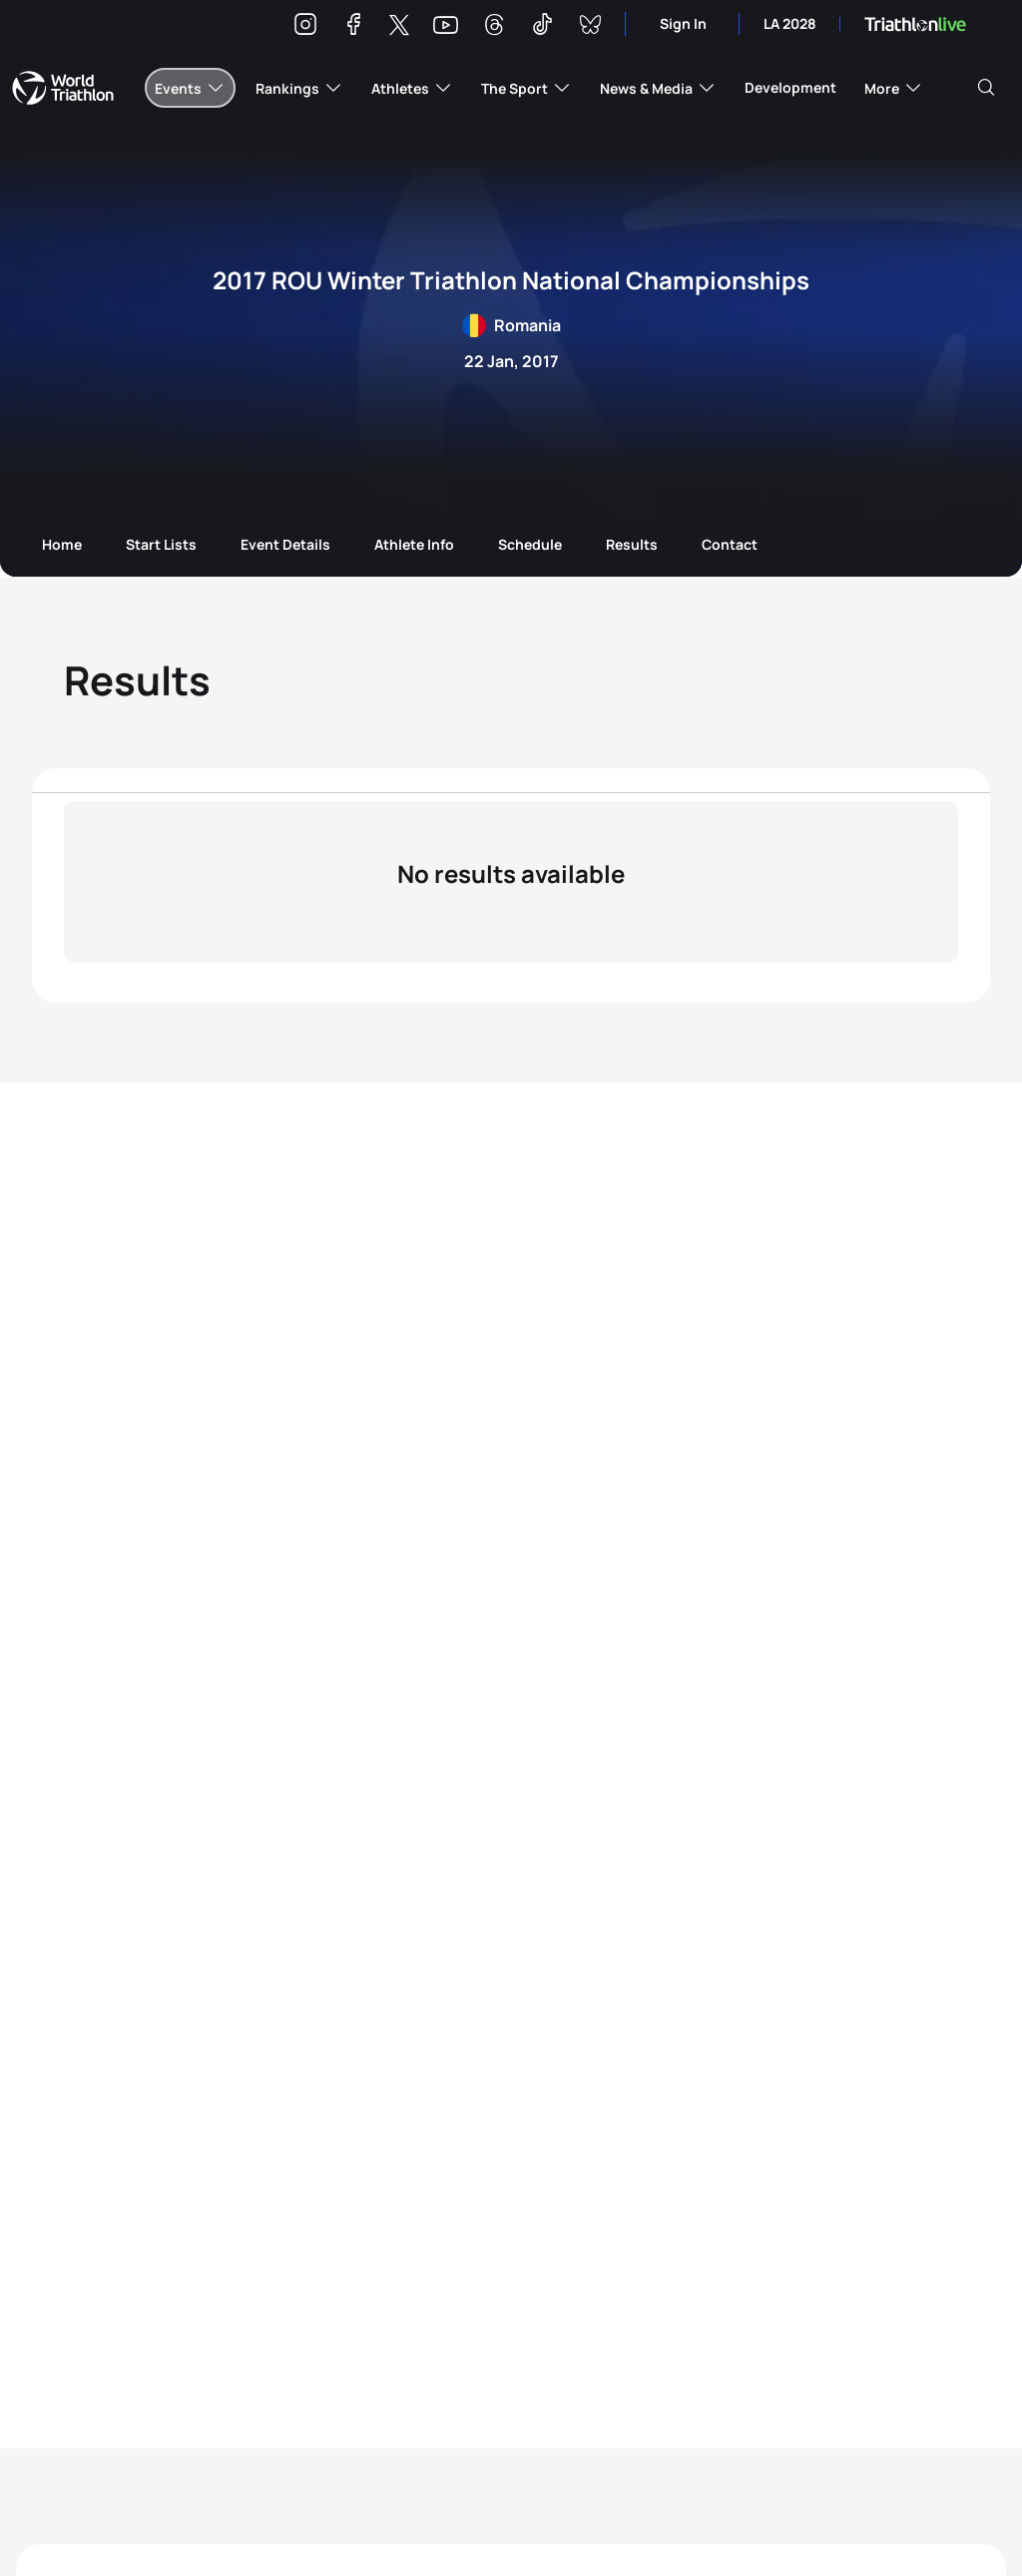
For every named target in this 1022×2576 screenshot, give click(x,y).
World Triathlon (63, 88)
